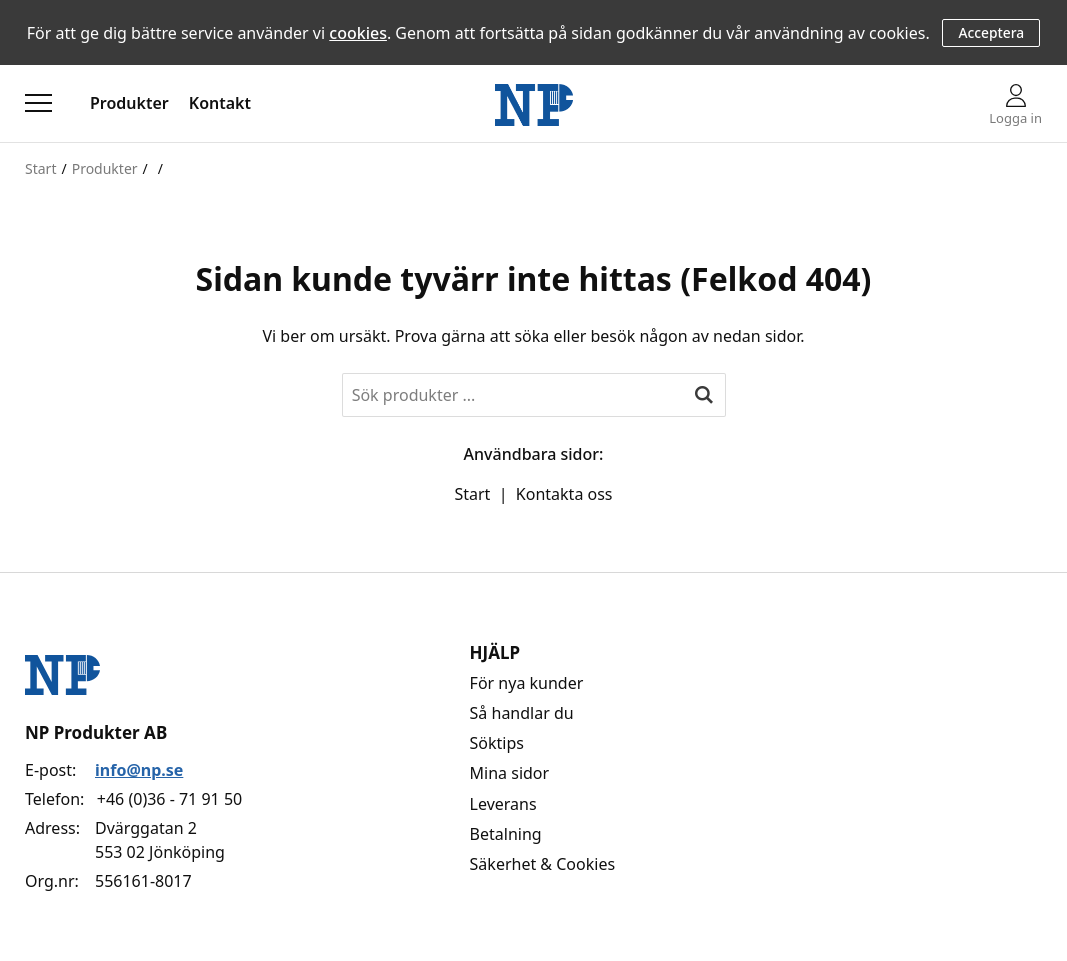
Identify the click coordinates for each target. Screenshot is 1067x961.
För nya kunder (527, 683)
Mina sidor (510, 773)
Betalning (506, 834)
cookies (358, 33)
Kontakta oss (564, 494)
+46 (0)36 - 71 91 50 (169, 799)
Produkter (129, 103)
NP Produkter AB (96, 732)
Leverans (503, 804)
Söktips (497, 743)
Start (40, 168)
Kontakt (220, 103)
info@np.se (139, 770)
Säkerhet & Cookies (543, 864)
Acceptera (991, 32)
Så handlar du (522, 713)
